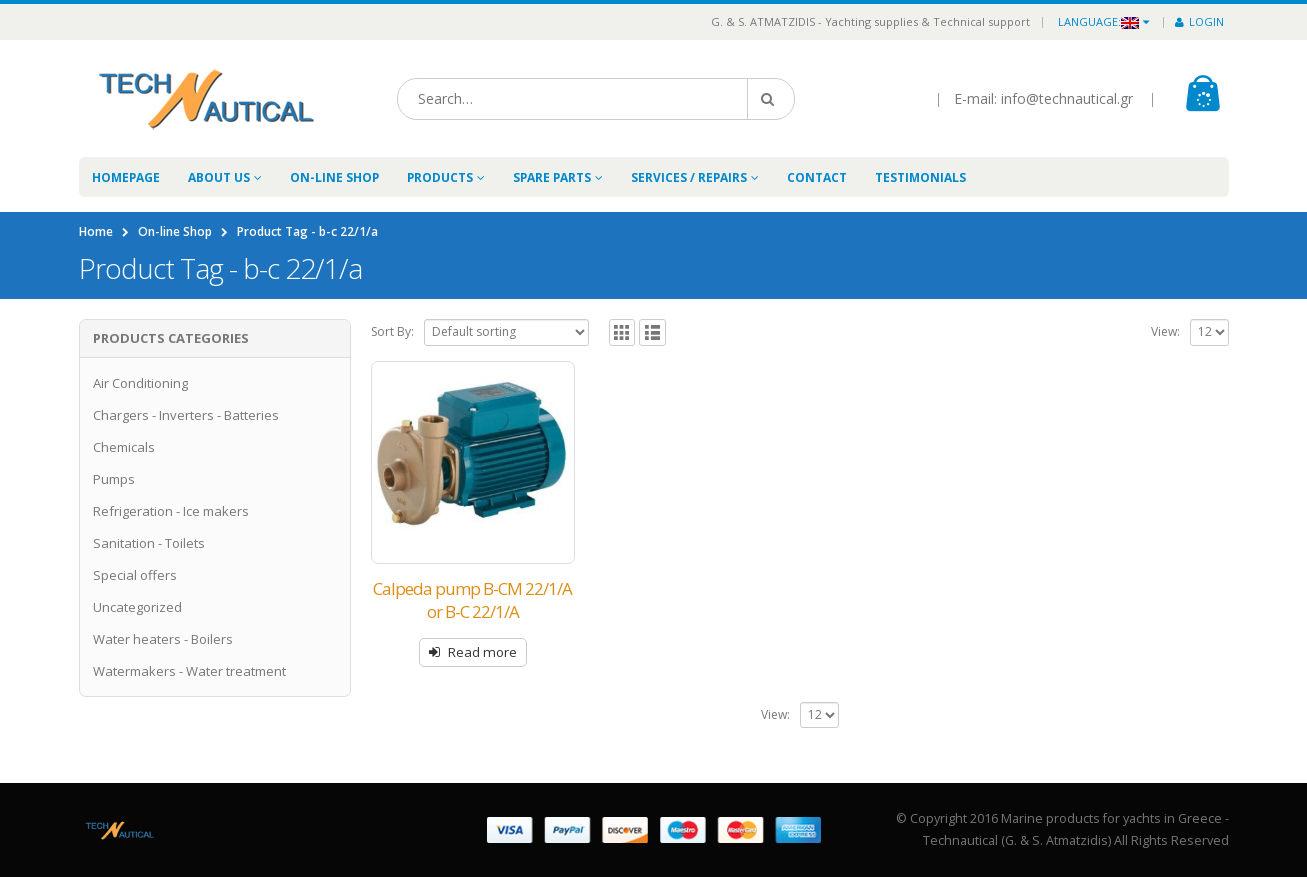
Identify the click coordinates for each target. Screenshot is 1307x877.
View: (1165, 331)
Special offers (135, 575)
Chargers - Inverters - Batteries (186, 415)
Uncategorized (137, 607)
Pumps (114, 479)
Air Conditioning (140, 383)
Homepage (126, 177)
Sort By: (392, 331)
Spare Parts (552, 177)
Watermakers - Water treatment (189, 671)
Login (1199, 21)
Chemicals (124, 447)
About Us (219, 177)
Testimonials (920, 177)
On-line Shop (334, 177)
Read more (482, 652)
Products (440, 177)
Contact (817, 177)
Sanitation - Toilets (149, 543)
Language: (1098, 21)
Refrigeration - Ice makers (171, 511)
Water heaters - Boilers (163, 639)
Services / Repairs (689, 177)
